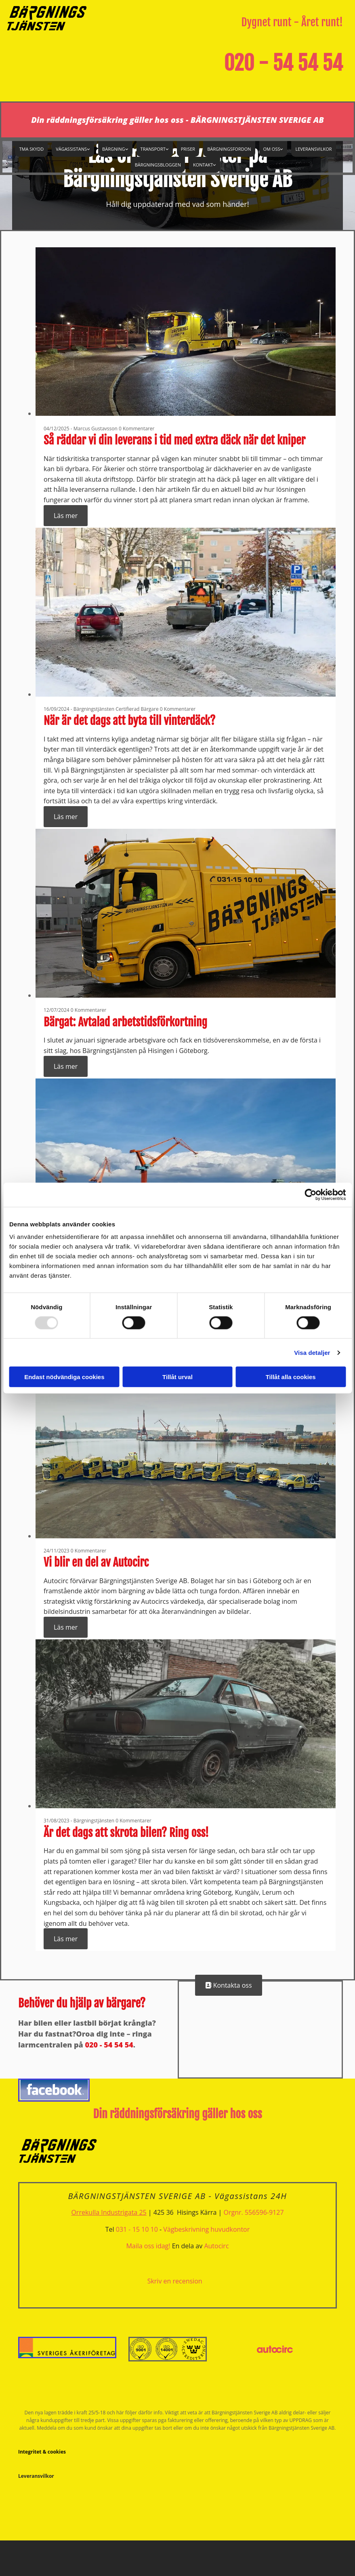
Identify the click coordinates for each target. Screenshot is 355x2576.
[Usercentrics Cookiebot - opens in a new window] (310, 1194)
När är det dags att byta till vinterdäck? (129, 721)
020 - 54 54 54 (283, 63)
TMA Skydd (31, 149)
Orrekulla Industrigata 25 (108, 2212)
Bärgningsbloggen (158, 165)
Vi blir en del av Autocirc (96, 1562)
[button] (228, 1985)
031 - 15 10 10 (137, 2229)
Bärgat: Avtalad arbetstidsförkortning (125, 1022)
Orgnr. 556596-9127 (254, 2212)
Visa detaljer (312, 1352)
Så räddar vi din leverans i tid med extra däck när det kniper (174, 440)
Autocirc (216, 2245)
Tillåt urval (177, 1376)
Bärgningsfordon (229, 149)
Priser (188, 149)
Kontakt (203, 165)
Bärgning (113, 149)
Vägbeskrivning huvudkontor (206, 2229)
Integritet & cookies (42, 2451)
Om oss (271, 149)
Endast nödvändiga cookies (64, 1376)
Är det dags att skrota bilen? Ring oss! (126, 1833)
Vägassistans (71, 149)
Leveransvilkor (313, 149)
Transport (153, 149)
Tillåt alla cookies (291, 1376)
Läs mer (66, 515)
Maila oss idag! (148, 2245)
